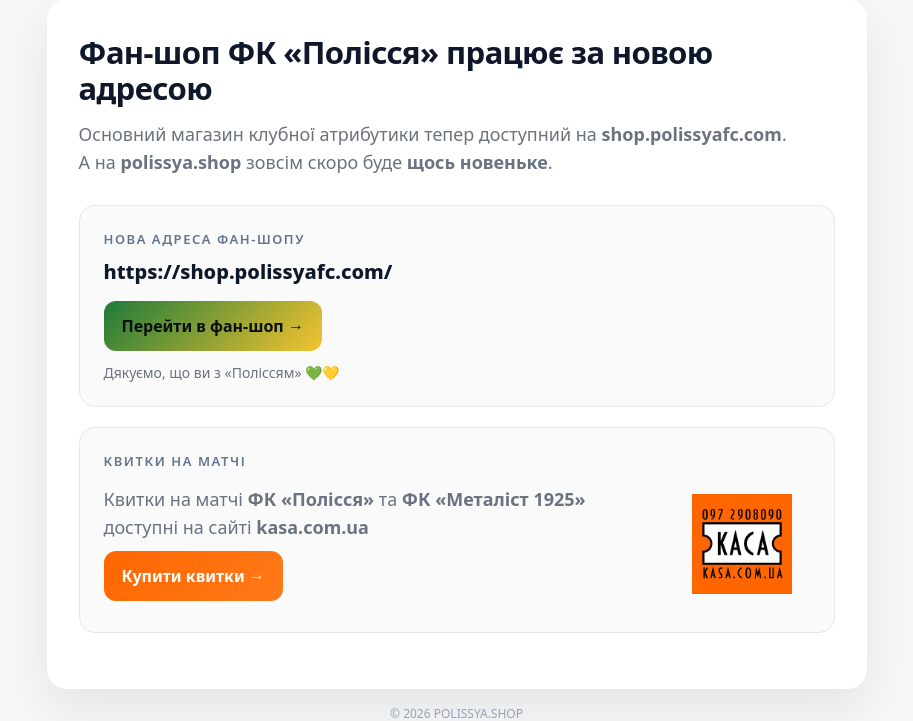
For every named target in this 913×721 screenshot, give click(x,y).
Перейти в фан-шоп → (213, 326)
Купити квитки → (193, 576)
